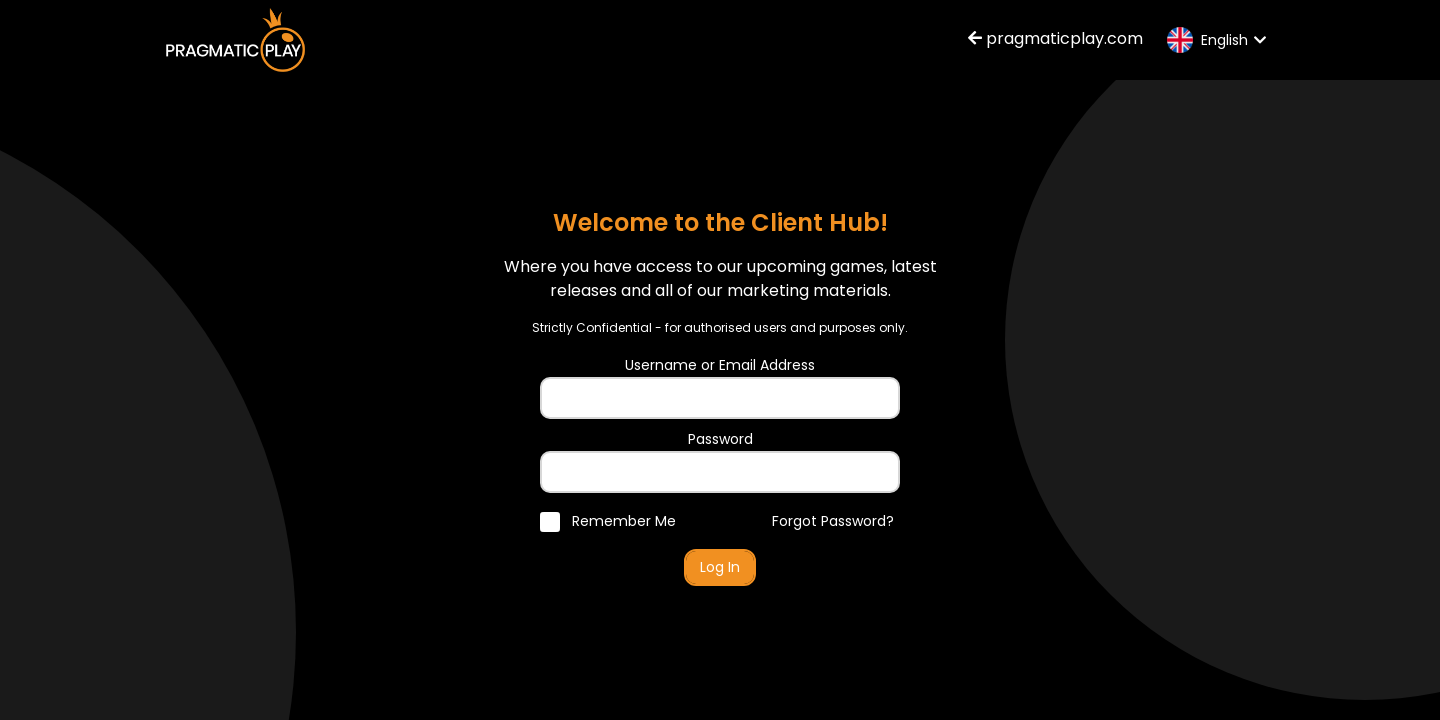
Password (720, 439)
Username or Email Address (720, 365)
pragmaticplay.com (1055, 38)
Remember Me (608, 521)
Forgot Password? (833, 521)
